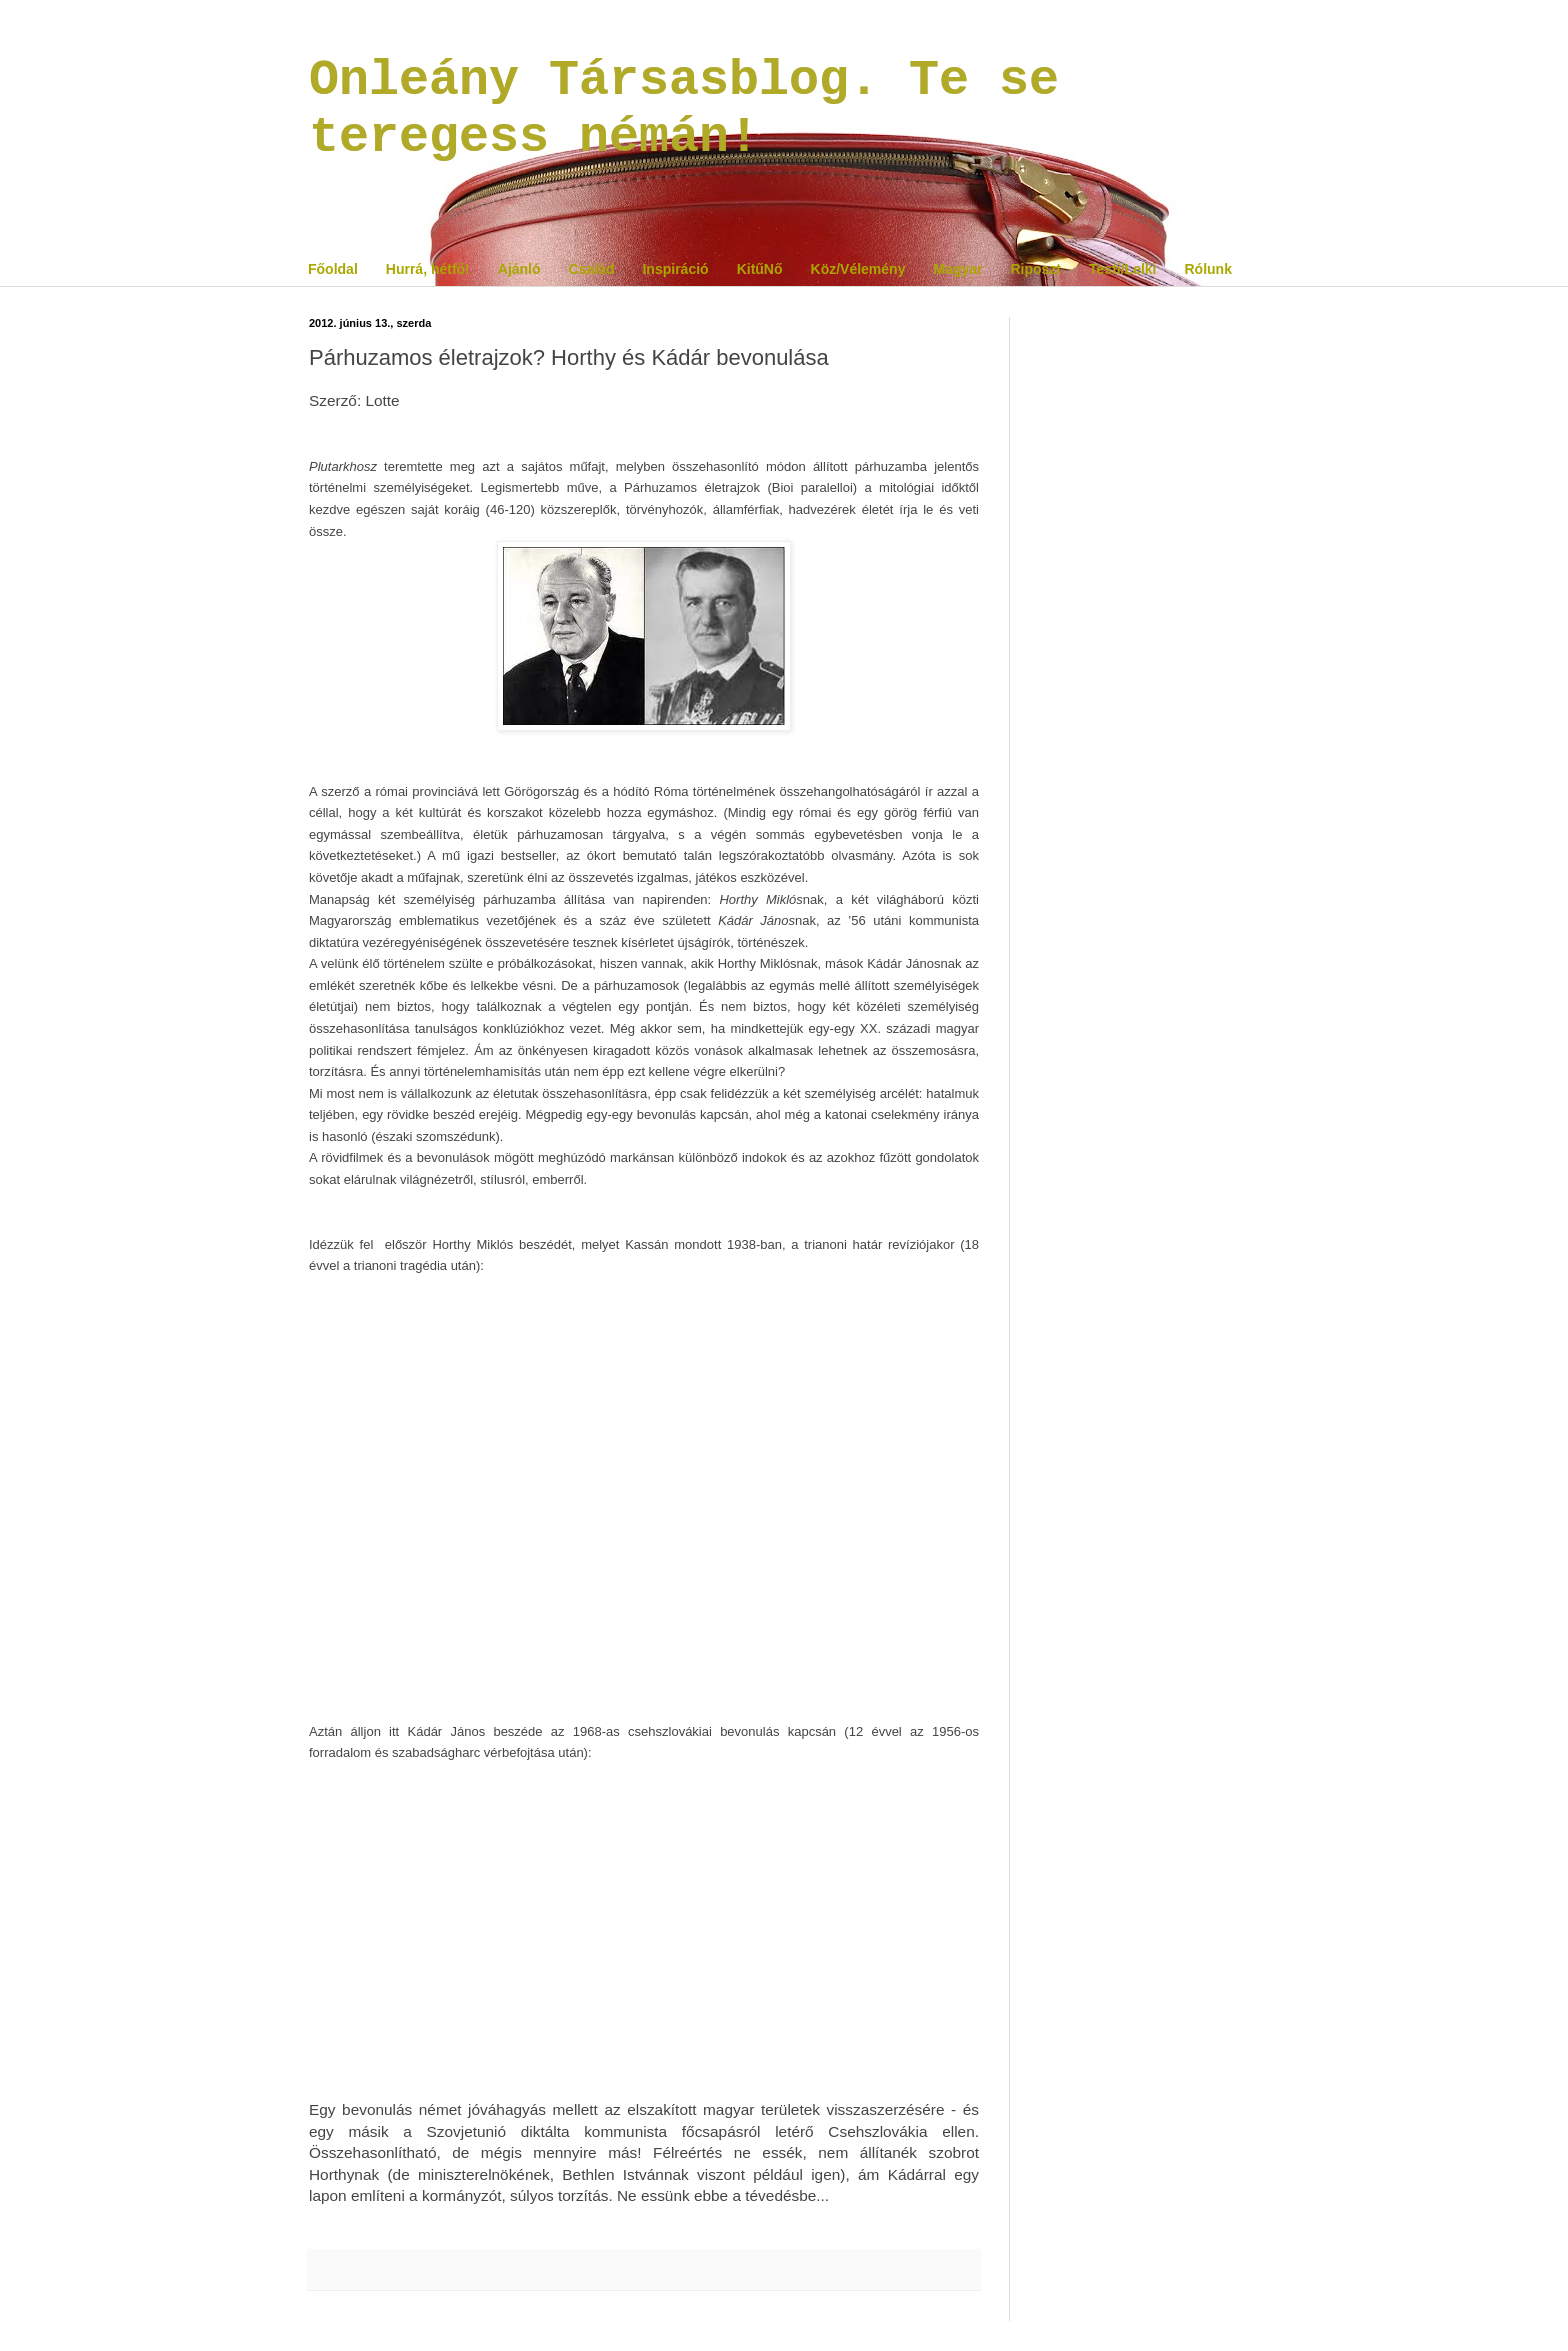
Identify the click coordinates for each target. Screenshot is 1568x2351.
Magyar (957, 269)
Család (592, 269)
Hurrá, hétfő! (428, 269)
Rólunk (1207, 269)
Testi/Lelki (1122, 269)
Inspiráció (675, 269)
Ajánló (519, 269)
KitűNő (760, 269)
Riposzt (1035, 269)
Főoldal (333, 269)
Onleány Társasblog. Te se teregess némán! (684, 109)
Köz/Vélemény (858, 269)
